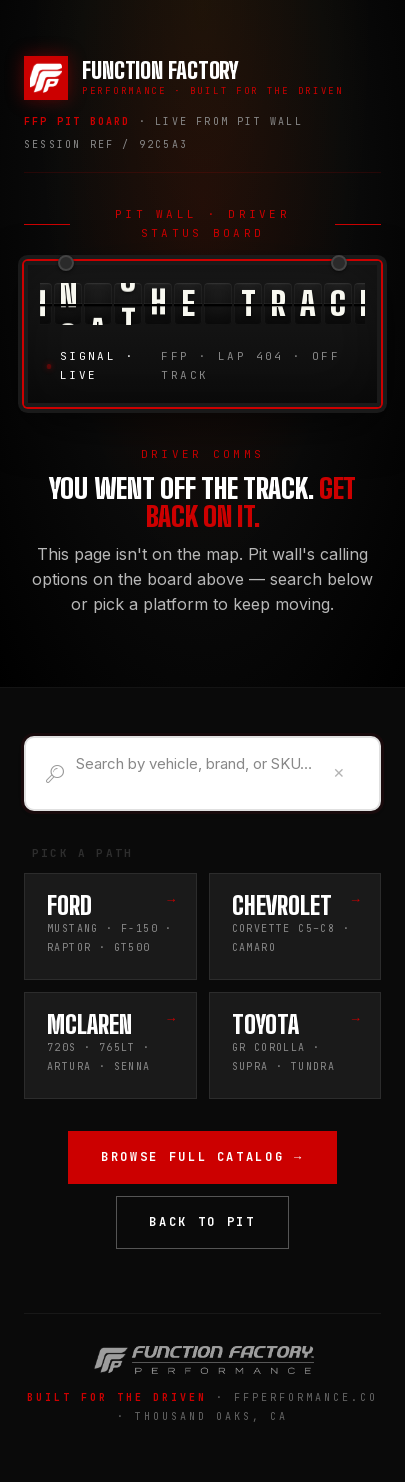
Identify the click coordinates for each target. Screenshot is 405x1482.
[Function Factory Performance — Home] (184, 78)
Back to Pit (202, 1222)
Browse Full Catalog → (202, 1157)
